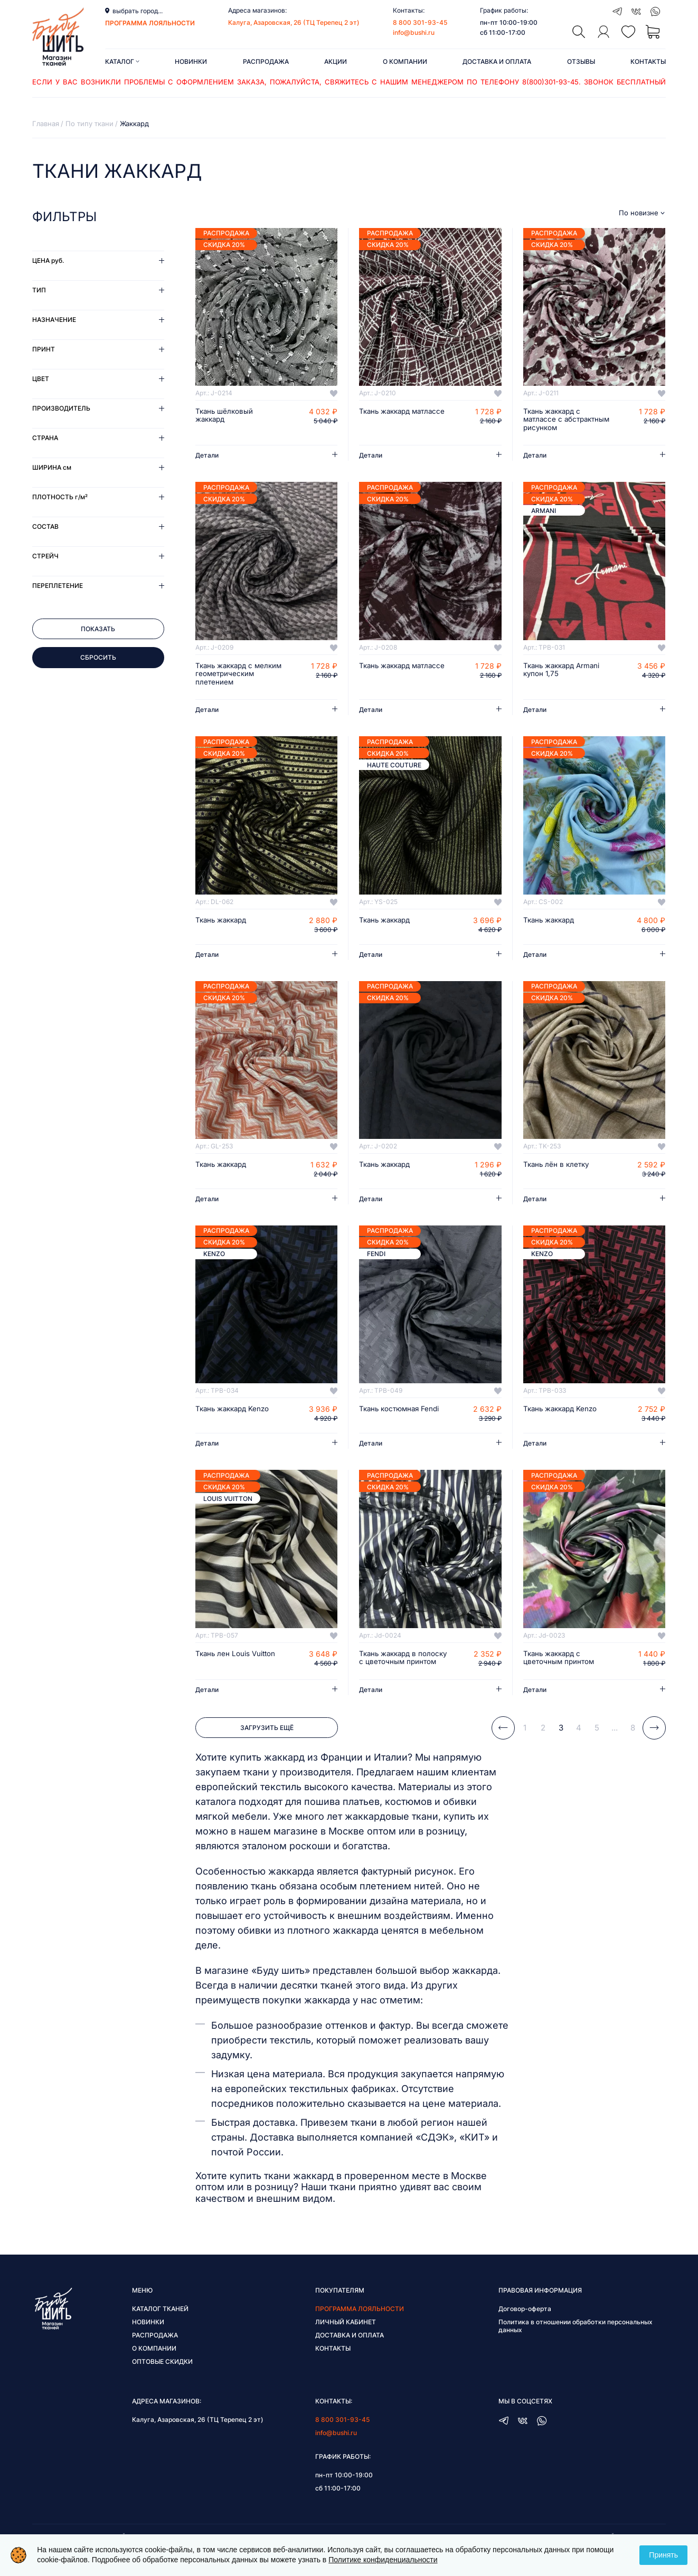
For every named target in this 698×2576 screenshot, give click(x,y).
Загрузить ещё (267, 1747)
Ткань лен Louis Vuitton (236, 1664)
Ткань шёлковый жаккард (225, 415)
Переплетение (57, 586)
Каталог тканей (160, 2328)
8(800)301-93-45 (550, 82)
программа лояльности (150, 23)
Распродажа (266, 61)
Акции (335, 61)
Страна (45, 438)
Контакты (648, 61)
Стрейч (45, 556)
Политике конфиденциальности (382, 2559)
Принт (43, 349)
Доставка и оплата (497, 61)
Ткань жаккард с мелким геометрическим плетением (226, 679)
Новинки (191, 61)
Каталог (122, 61)
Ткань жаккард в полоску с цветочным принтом (398, 1672)
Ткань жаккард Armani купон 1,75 (564, 670)
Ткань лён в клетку (557, 1175)
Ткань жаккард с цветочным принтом (560, 1668)
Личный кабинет (345, 2341)
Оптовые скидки (162, 2381)
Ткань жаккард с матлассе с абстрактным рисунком (566, 420)
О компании (405, 61)
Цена (48, 260)
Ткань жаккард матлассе (386, 415)
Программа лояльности (359, 2328)
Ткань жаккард (223, 930)
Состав (45, 526)
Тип (39, 290)
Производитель (61, 408)
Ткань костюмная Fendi (401, 1419)
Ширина (51, 467)
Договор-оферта (524, 2328)
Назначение (54, 320)
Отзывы (581, 61)
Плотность (60, 497)
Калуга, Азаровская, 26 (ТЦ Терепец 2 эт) (294, 22)
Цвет (40, 379)
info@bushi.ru (414, 32)
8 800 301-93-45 (420, 22)
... (614, 1747)
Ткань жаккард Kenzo (234, 1419)
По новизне (638, 213)
